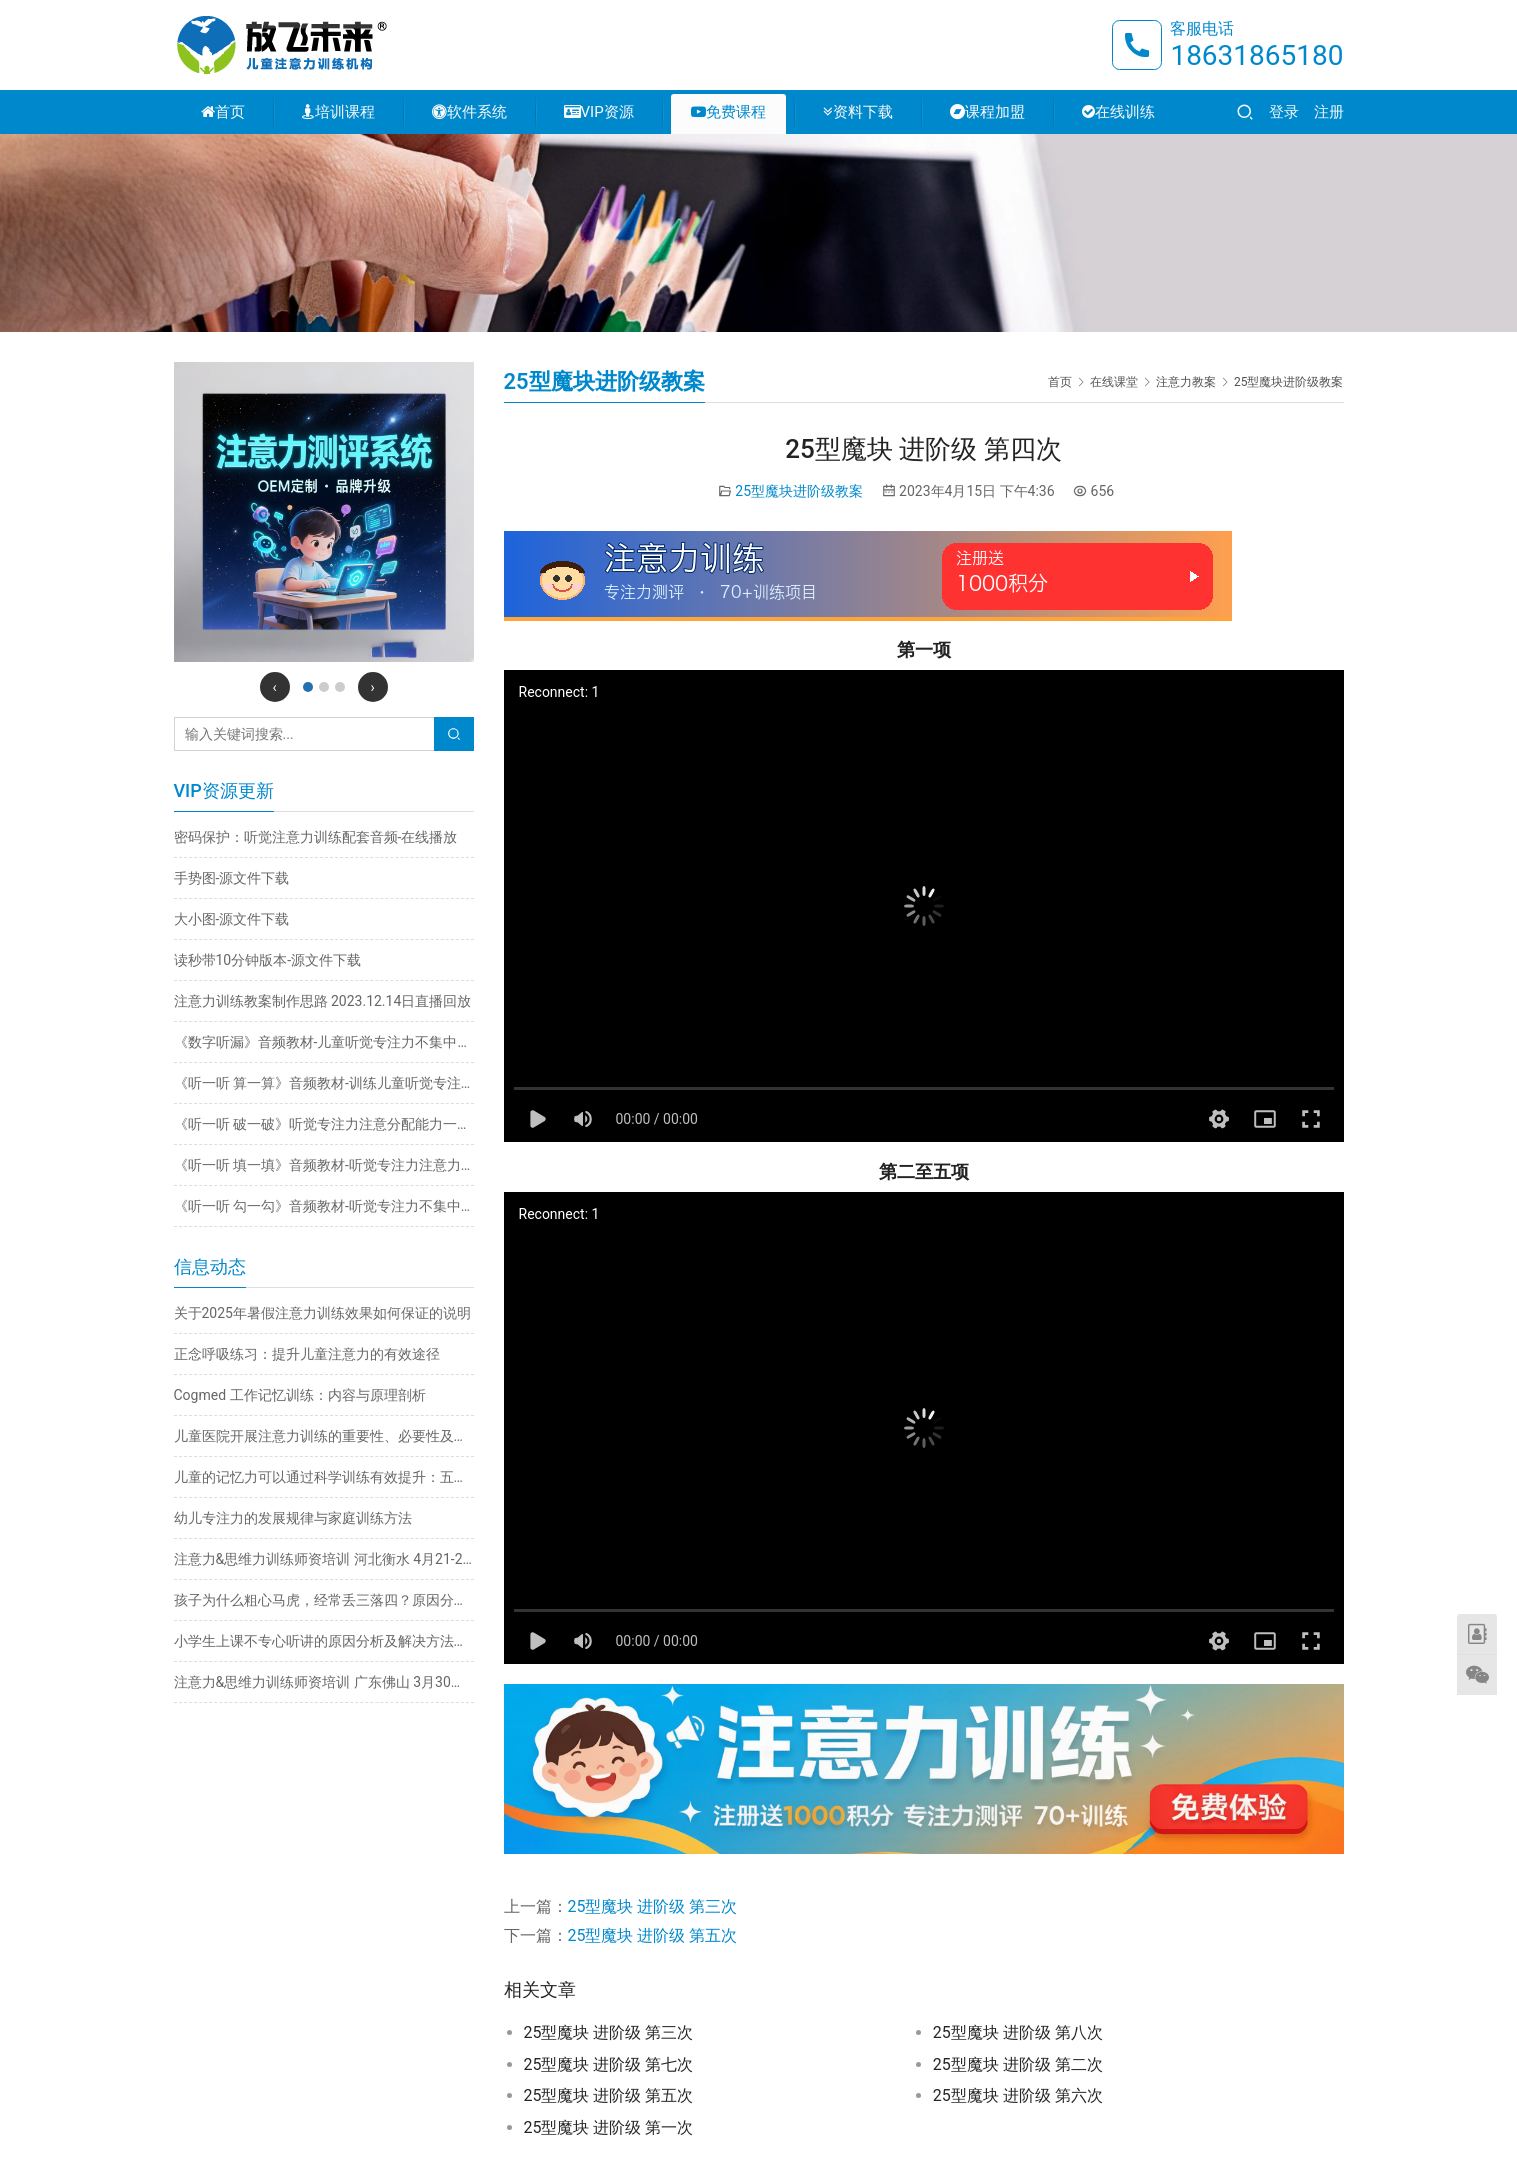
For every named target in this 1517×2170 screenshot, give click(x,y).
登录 (1284, 112)
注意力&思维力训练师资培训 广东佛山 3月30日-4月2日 (324, 1682)
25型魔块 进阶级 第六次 (1018, 2095)
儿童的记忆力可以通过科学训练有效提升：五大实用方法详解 (324, 1477)
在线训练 (1118, 112)
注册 (1329, 112)
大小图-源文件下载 (232, 919)
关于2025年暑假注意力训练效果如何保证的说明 (322, 1313)
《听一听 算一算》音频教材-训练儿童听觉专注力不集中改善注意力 (324, 1083)
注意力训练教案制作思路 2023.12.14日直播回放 (323, 1001)
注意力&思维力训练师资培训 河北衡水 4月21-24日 (324, 1559)
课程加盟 (987, 112)
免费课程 (728, 112)
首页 (223, 112)
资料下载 (858, 112)
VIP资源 (599, 112)
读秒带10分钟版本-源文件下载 (268, 960)
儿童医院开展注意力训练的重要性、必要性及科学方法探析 (324, 1436)
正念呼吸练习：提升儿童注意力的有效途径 (307, 1354)
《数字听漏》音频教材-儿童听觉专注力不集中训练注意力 (324, 1042)
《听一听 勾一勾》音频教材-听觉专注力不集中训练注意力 (324, 1206)
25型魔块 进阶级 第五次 (653, 1935)
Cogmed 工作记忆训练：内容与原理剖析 (300, 1395)
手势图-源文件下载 (232, 878)
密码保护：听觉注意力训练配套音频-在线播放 (316, 837)
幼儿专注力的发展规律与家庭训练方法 (293, 1518)
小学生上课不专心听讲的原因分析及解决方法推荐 (324, 1641)
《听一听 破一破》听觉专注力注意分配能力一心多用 (324, 1124)
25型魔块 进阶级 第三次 (653, 1906)
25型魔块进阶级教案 (799, 491)
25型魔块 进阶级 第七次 (609, 2064)
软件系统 (469, 112)
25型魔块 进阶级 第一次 (609, 2127)
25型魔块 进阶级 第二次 (1018, 2064)
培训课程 (338, 112)
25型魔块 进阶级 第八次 (1018, 2032)
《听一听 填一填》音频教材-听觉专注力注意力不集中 (324, 1165)
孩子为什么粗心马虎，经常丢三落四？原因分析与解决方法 (324, 1600)
